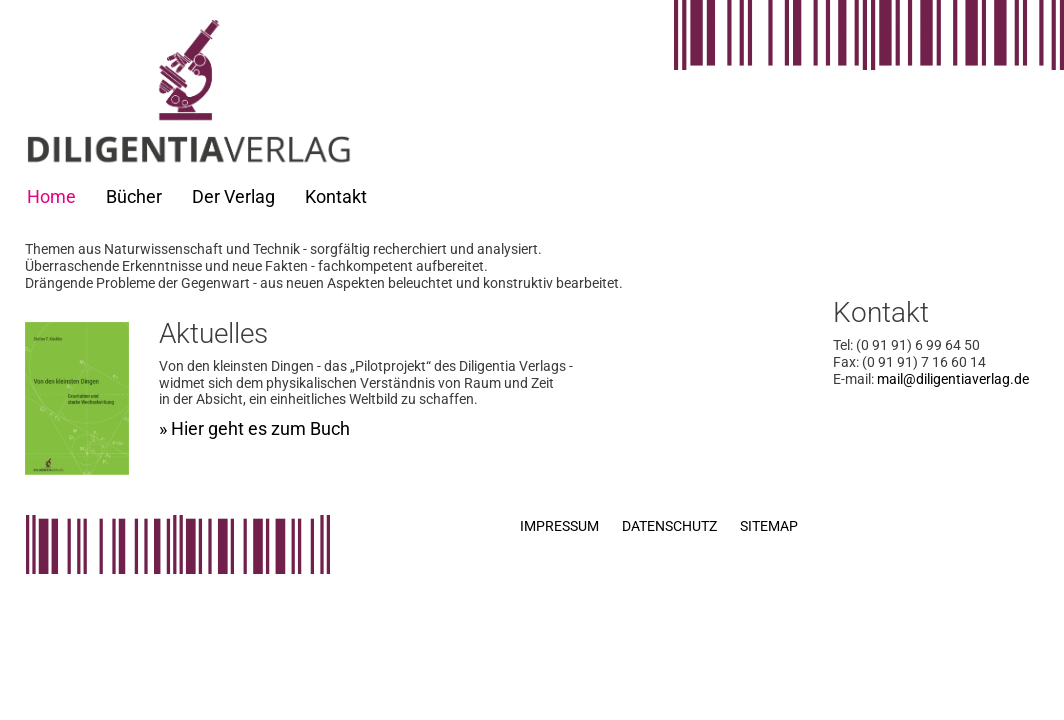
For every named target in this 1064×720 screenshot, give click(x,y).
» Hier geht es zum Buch (254, 428)
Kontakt (336, 196)
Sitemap (769, 526)
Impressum (559, 526)
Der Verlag (233, 196)
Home (51, 196)
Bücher (134, 196)
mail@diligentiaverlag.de (953, 379)
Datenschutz (669, 526)
